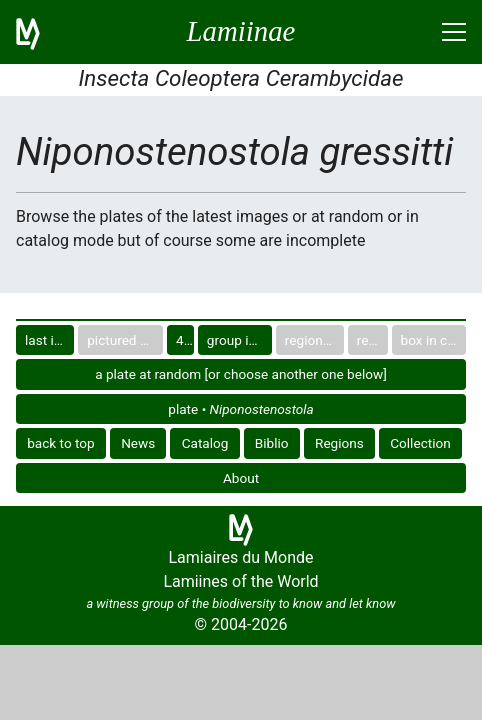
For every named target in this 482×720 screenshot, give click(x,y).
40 (183, 340)
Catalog (205, 443)
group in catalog (239, 340)
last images (49, 340)
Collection (420, 443)
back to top (61, 443)
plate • (240, 409)
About (241, 478)
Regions (339, 443)
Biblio (272, 443)
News (138, 443)
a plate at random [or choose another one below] (241, 374)
